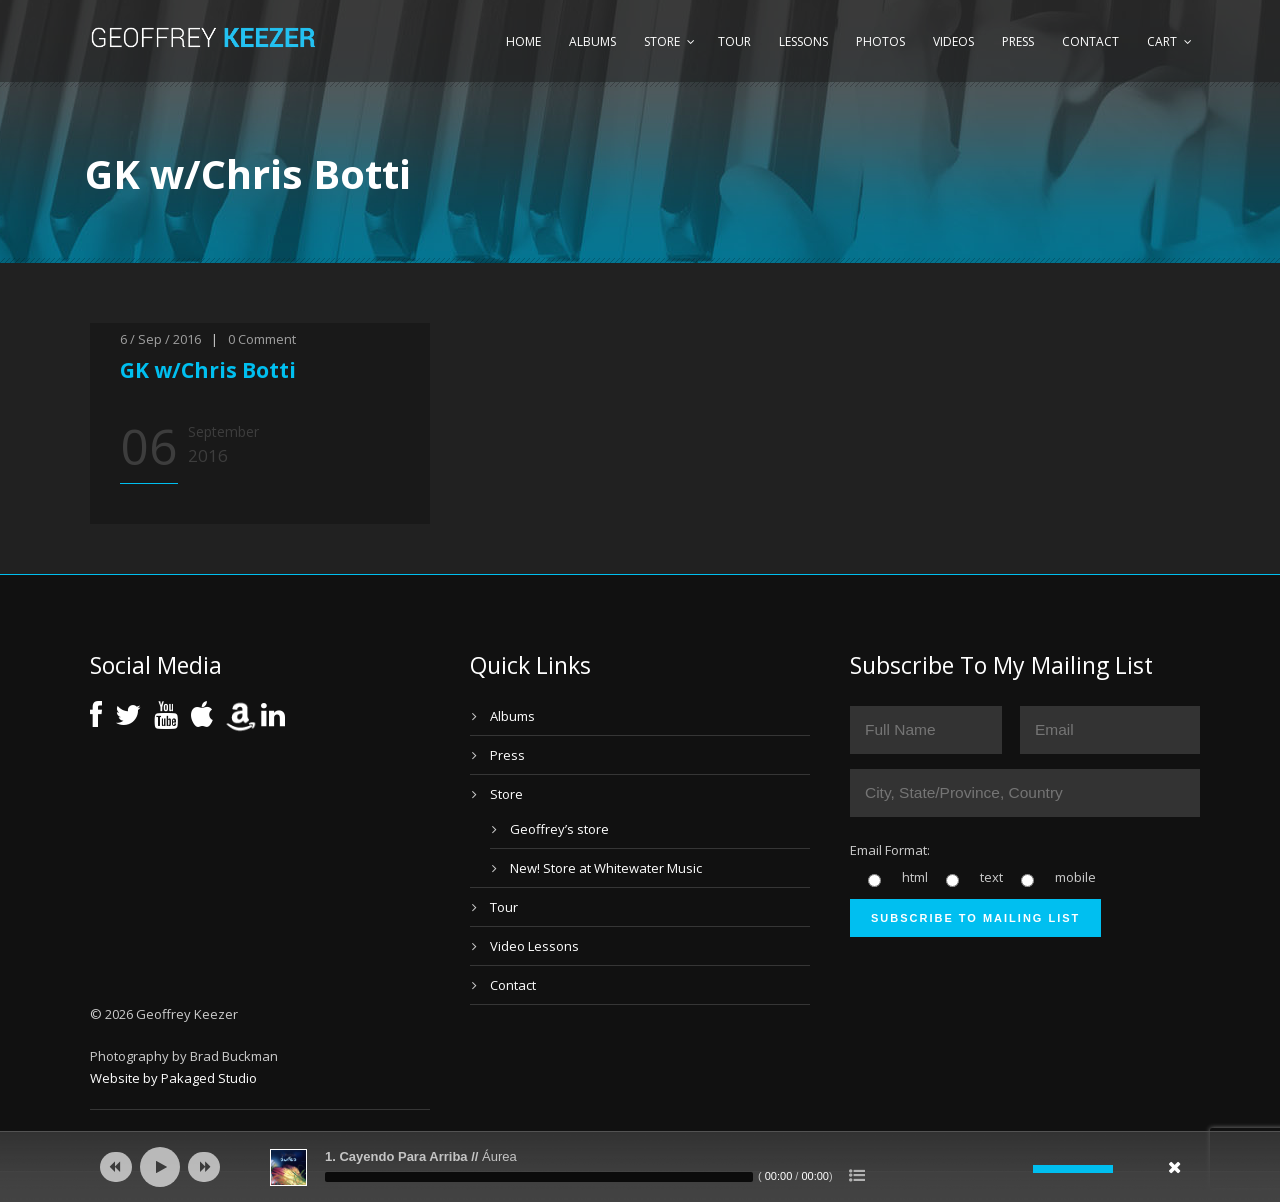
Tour (734, 41)
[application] (640, 1167)
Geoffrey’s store (559, 829)
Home (523, 41)
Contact (1090, 41)
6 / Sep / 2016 (160, 339)
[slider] (539, 1177)
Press (1018, 41)
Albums (592, 41)
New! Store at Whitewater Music (606, 868)
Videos (953, 41)
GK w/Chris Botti (208, 370)
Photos (880, 41)
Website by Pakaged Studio (173, 1078)
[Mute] (1018, 1169)
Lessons (803, 41)
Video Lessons (534, 946)
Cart (1162, 41)
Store (662, 41)
